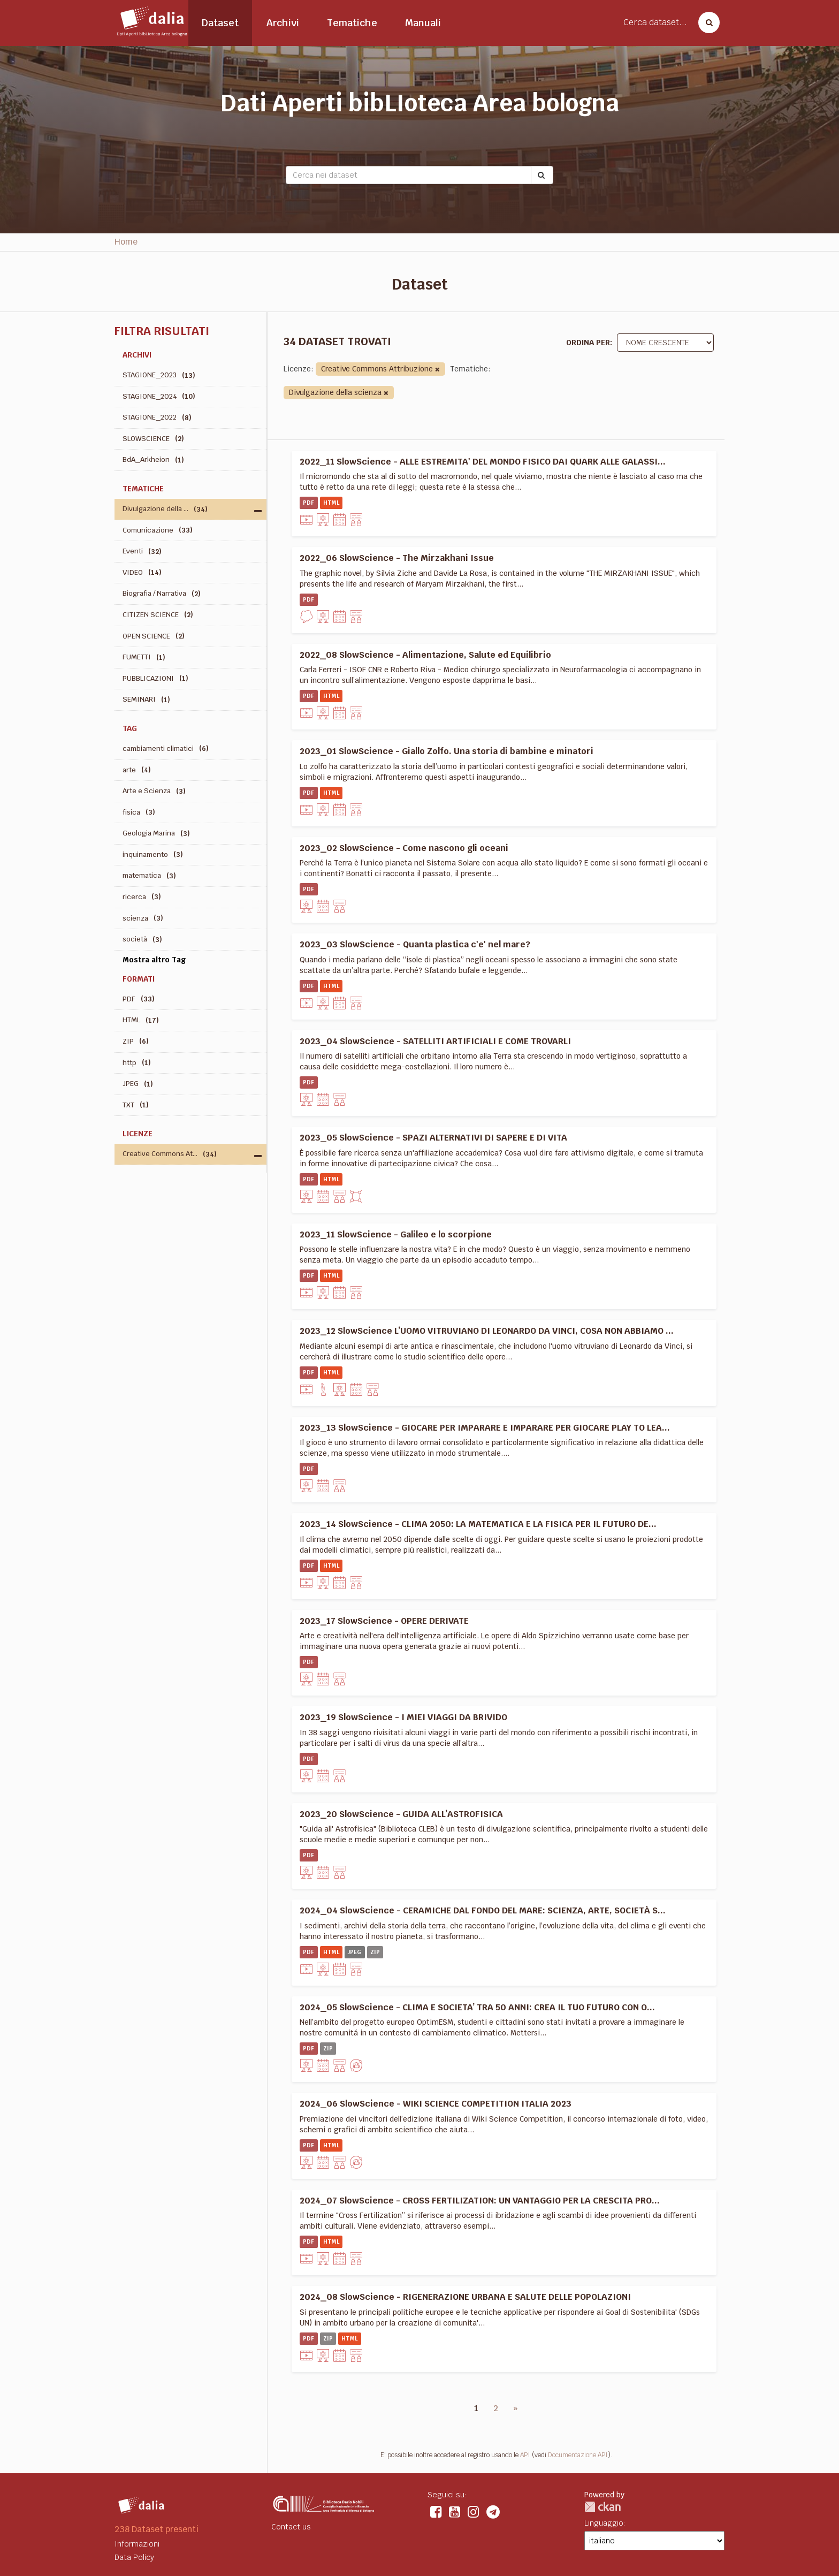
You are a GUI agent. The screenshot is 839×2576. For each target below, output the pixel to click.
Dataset (220, 22)
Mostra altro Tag (154, 959)
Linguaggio (603, 2523)
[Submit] (542, 175)
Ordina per (588, 342)
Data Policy (134, 2557)
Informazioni (137, 2543)
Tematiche (352, 22)
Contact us (291, 2526)
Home (126, 241)
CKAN (602, 2506)
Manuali (423, 22)
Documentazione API (578, 2455)
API (525, 2455)
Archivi (282, 22)
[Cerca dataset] (706, 22)
